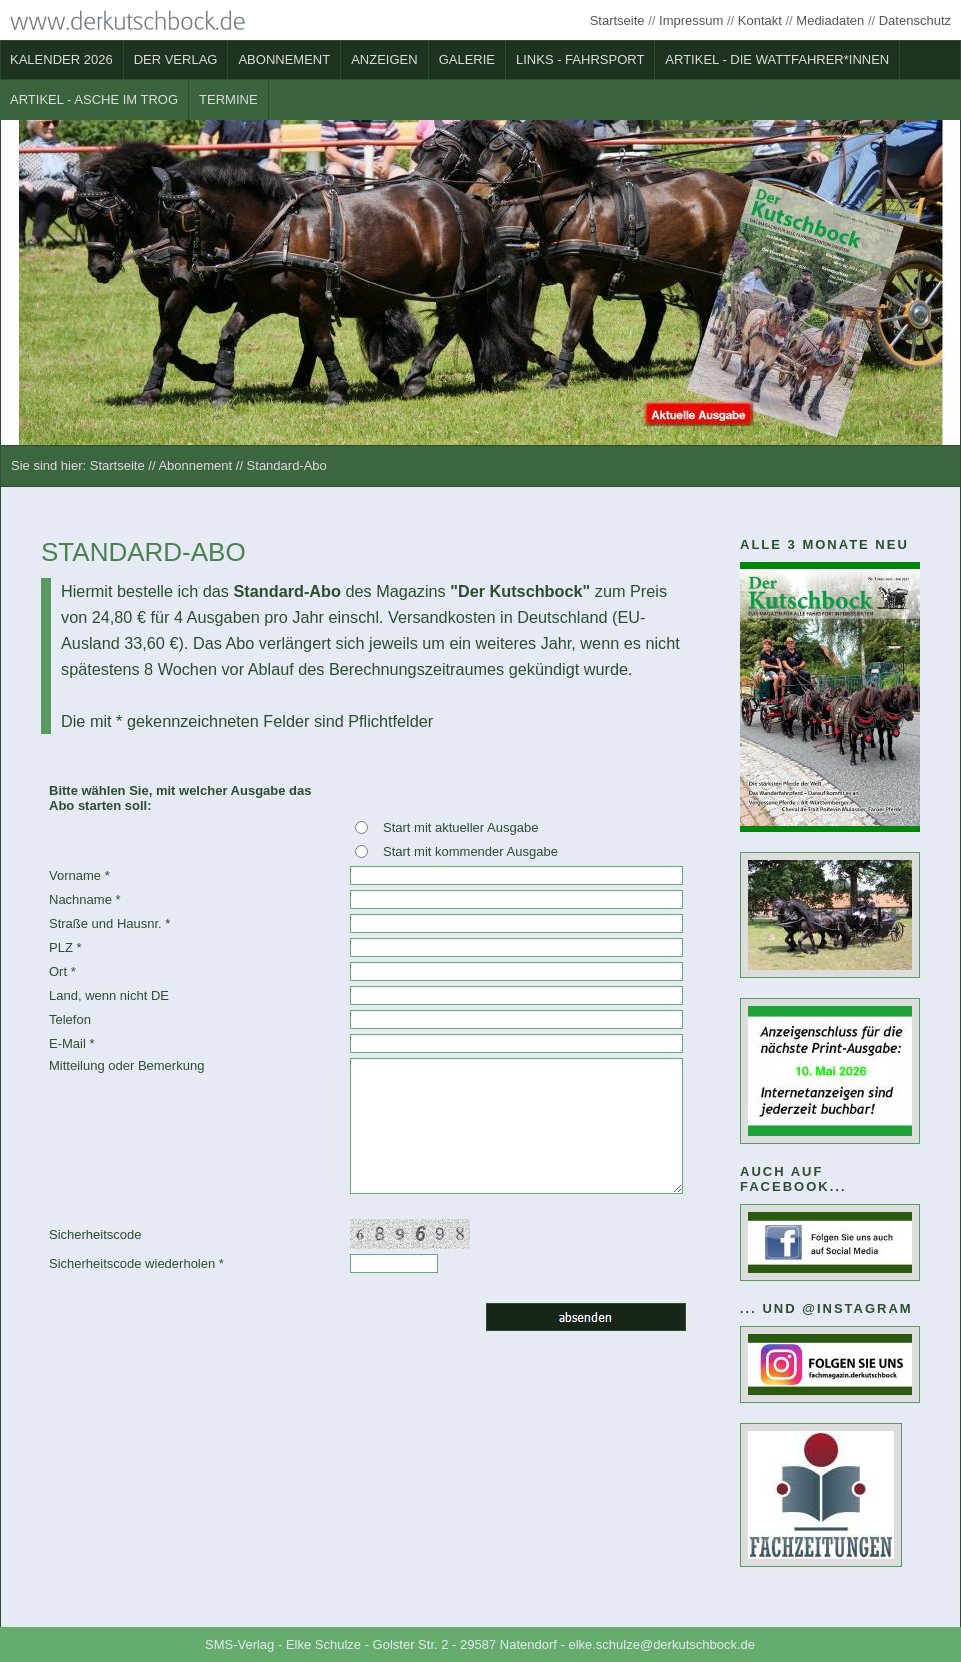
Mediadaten (830, 20)
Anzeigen (384, 59)
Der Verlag (176, 59)
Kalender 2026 (61, 59)
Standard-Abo (287, 465)
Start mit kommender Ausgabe (470, 851)
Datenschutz (915, 20)
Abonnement (284, 59)
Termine (228, 99)
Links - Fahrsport (580, 59)
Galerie (467, 59)
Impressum (691, 20)
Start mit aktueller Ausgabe (460, 827)
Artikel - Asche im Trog (94, 99)
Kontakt (760, 20)
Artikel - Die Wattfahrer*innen (777, 59)
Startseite (617, 20)
